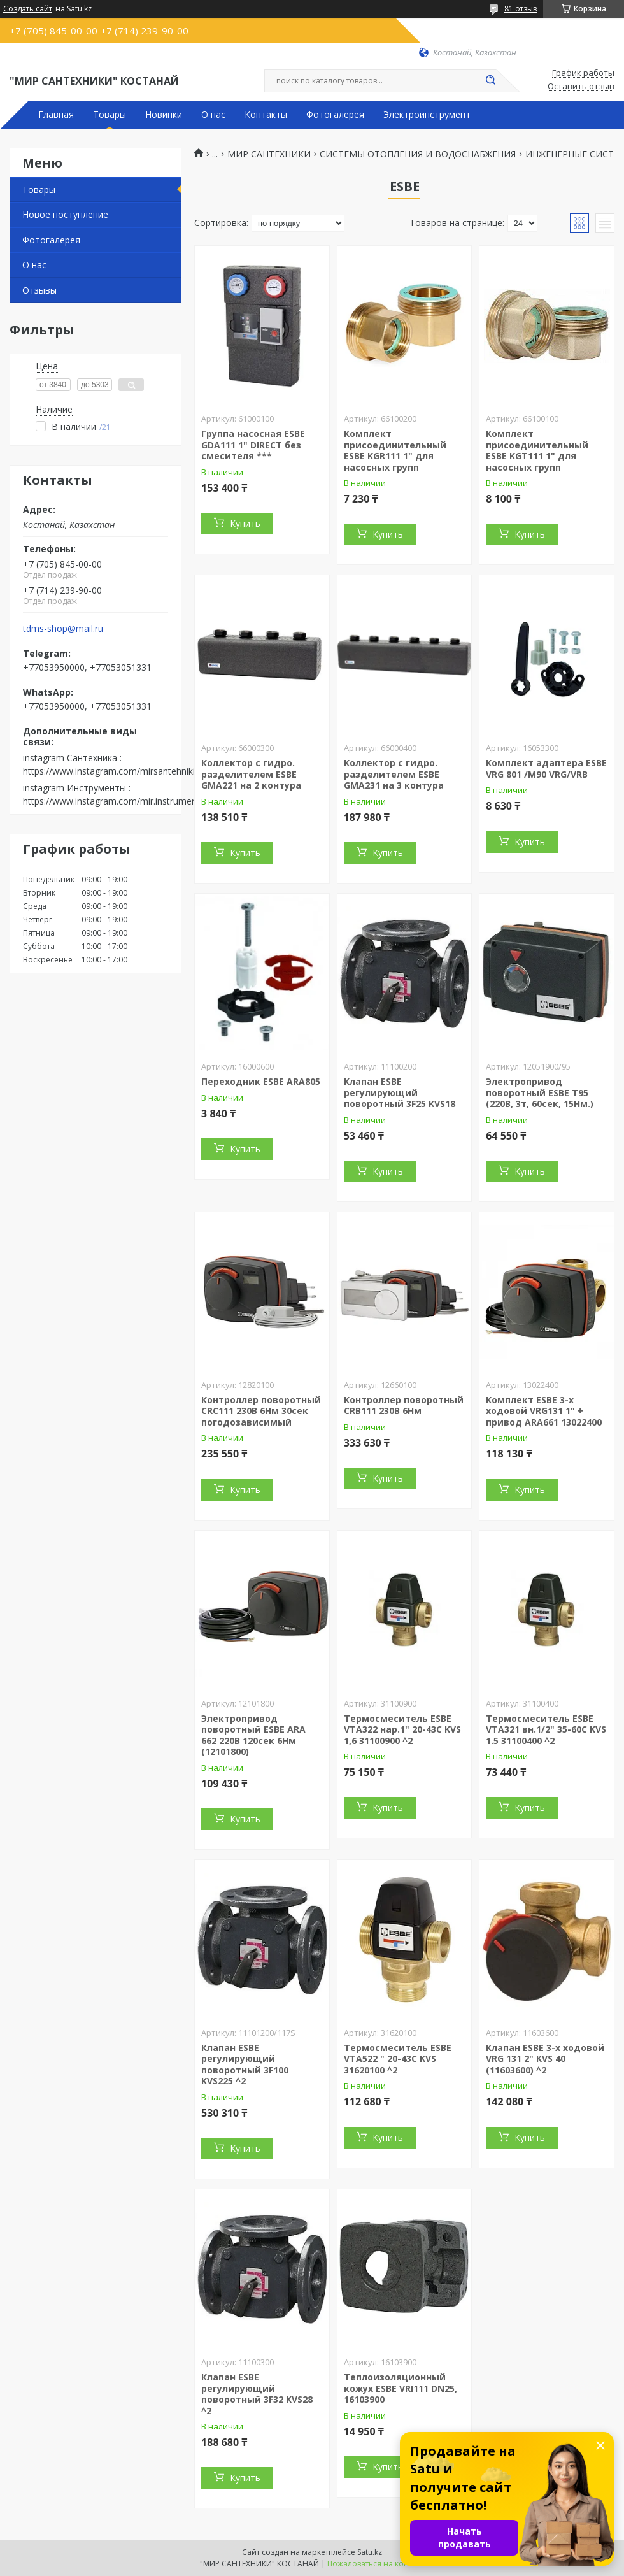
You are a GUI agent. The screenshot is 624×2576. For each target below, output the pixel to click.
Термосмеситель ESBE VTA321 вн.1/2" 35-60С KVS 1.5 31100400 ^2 (546, 1729)
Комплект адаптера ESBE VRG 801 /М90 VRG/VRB (546, 768)
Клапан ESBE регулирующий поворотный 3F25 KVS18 (399, 1092)
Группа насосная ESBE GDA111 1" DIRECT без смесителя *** (253, 444)
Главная (56, 114)
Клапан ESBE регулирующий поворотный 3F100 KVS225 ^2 (244, 2064)
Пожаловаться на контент (376, 2563)
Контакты (266, 114)
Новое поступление (65, 214)
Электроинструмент (427, 114)
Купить (245, 523)
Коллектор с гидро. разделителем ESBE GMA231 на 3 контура (394, 774)
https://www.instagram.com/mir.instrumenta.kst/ (122, 801)
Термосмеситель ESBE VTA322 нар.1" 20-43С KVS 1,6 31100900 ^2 (402, 1729)
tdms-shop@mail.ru (63, 628)
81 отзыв (520, 8)
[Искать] (490, 80)
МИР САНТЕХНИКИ (269, 154)
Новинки (163, 114)
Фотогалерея (335, 114)
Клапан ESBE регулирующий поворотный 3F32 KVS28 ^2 (257, 2394)
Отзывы (39, 290)
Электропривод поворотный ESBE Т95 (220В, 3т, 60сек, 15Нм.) (539, 1092)
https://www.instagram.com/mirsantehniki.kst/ (117, 771)
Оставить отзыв (581, 86)
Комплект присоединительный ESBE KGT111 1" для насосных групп (537, 450)
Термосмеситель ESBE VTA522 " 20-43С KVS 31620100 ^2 (397, 2059)
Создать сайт (27, 8)
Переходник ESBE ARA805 (260, 1081)
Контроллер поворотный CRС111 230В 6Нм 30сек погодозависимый (261, 1411)
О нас (213, 114)
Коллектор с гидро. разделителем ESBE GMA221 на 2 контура (251, 774)
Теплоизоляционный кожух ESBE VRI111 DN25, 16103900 (400, 2388)
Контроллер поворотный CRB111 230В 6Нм (404, 1405)
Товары (109, 114)
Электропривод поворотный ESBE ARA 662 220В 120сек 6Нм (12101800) (253, 1735)
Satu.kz (369, 2552)
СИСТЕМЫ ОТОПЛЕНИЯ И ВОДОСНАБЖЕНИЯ (418, 154)
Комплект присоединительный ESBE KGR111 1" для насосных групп (395, 450)
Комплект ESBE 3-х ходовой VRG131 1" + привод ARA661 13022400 (544, 1411)
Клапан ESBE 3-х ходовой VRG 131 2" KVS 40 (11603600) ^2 (545, 2059)
